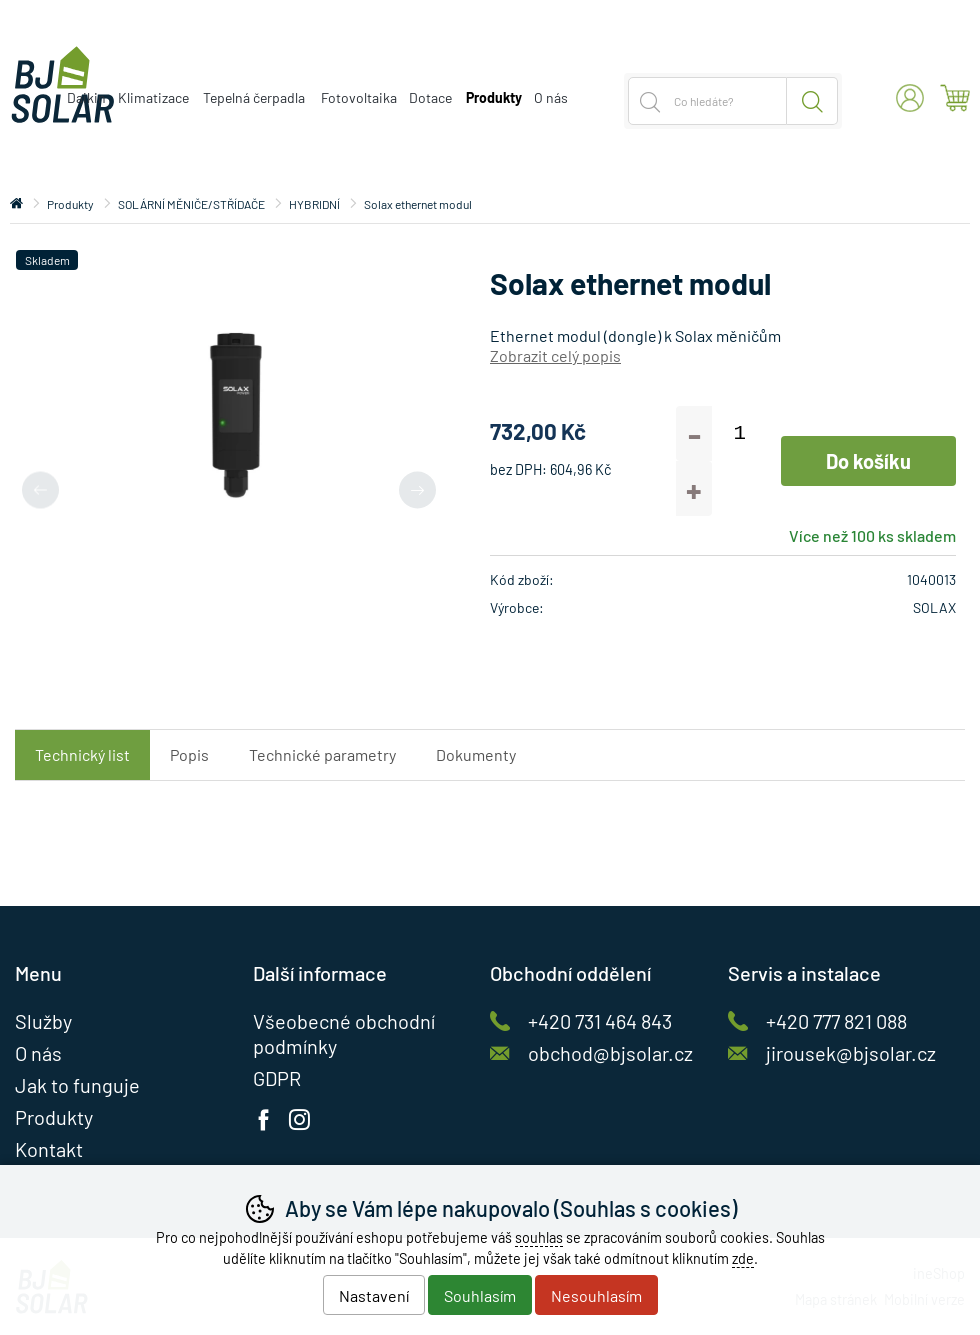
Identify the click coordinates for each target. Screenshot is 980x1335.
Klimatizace (153, 97)
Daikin (86, 97)
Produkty (70, 204)
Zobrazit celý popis (555, 355)
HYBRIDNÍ (314, 204)
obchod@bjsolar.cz (610, 1053)
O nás (551, 97)
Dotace (430, 97)
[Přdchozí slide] (40, 489)
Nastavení (374, 1295)
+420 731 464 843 (600, 1021)
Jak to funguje (77, 1085)
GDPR (277, 1078)
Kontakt (49, 1149)
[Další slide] (417, 489)
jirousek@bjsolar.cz (851, 1053)
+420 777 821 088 (836, 1021)
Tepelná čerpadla (254, 97)
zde (743, 1258)
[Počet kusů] (739, 433)
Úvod (16, 204)
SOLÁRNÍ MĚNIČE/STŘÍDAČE (191, 204)
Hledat (812, 101)
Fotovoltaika (359, 97)
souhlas (539, 1237)
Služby (43, 1021)
